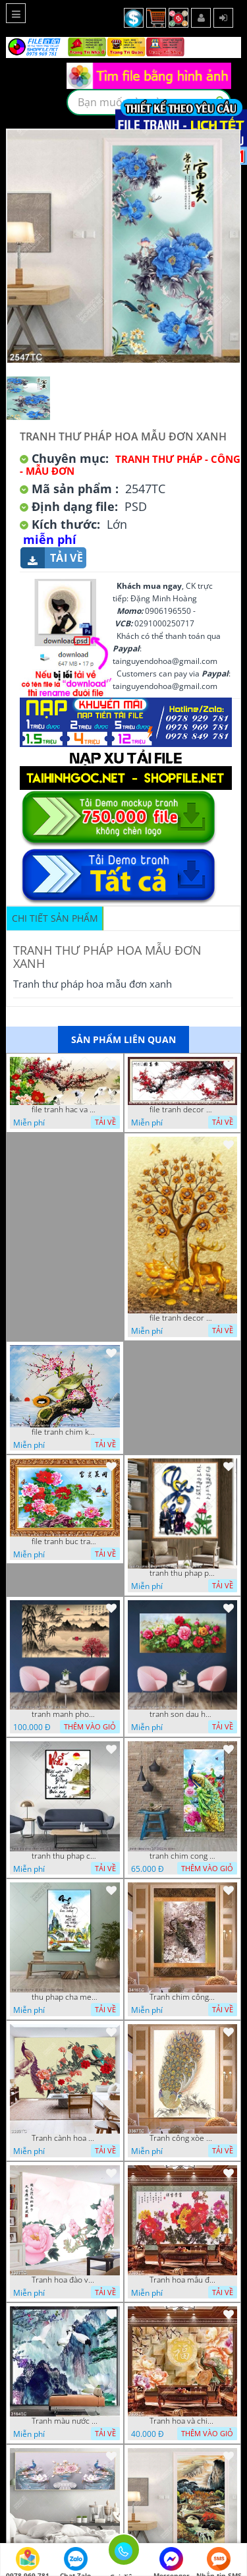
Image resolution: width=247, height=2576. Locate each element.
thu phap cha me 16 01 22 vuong (64, 1997)
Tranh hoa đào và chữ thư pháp (64, 2280)
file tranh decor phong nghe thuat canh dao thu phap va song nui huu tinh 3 (182, 1109)
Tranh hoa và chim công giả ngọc (182, 2421)
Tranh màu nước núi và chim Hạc (64, 2421)
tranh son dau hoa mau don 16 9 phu (182, 1714)
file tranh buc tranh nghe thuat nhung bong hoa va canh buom (64, 1541)
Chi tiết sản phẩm (55, 918)
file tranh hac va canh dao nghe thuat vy (64, 1109)
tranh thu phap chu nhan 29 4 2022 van (64, 1856)
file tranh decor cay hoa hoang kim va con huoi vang (182, 1318)
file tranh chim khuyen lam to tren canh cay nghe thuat (64, 1432)
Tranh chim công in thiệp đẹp (182, 1997)
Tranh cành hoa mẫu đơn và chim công (64, 2138)
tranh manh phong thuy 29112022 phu (64, 1714)
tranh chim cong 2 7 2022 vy (182, 1856)
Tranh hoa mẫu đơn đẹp (182, 2280)
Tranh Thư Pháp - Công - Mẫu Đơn (130, 464)
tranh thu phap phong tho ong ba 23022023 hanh (182, 1573)
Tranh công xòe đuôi (182, 2138)
